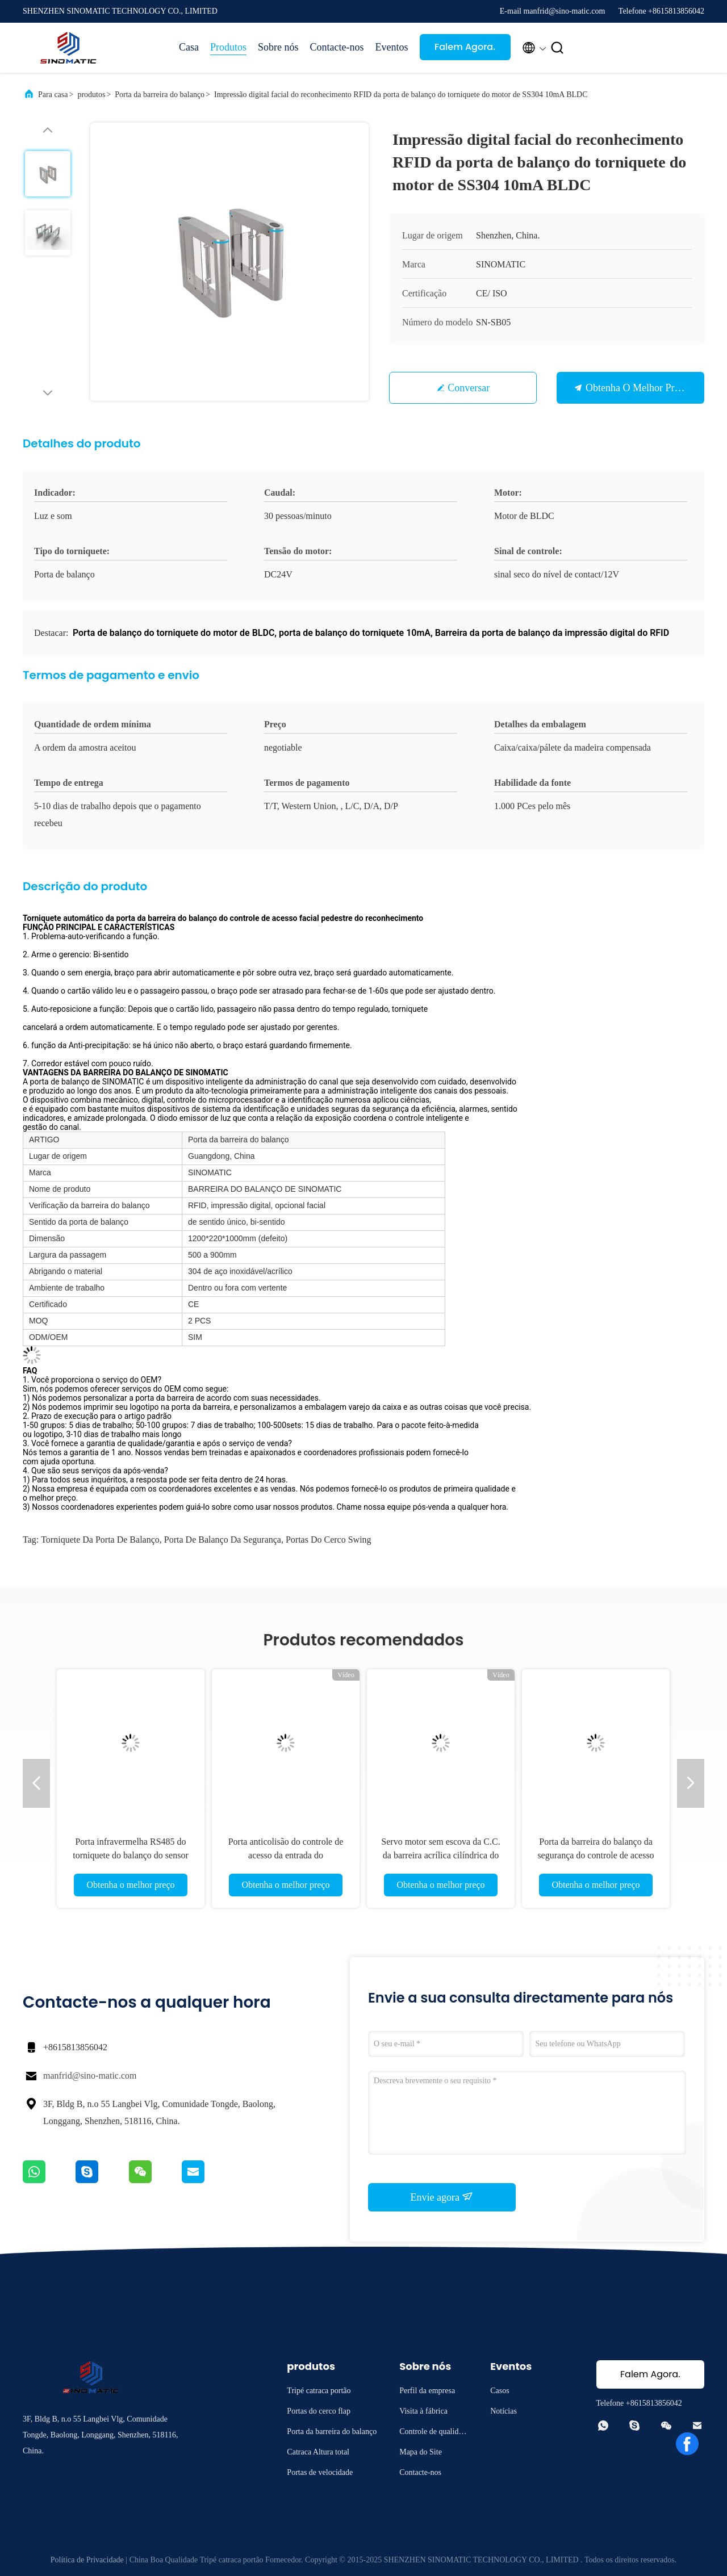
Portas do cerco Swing (328, 1539)
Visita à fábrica (423, 2411)
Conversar (469, 387)
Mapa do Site (420, 2452)
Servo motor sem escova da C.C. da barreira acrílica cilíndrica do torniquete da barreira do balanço (440, 1855)
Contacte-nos (337, 47)
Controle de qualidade (432, 2433)
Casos (499, 2390)
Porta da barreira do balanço (159, 94)
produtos (91, 94)
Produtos (228, 47)
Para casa (53, 94)
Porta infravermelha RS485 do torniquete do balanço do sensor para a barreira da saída (131, 1855)
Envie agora (442, 2196)
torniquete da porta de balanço (100, 1539)
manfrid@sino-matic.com (89, 2075)
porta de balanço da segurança (222, 1539)
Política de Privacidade (87, 2560)
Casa (189, 47)
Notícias (503, 2411)
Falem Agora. (464, 46)
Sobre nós (278, 47)
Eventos (391, 47)
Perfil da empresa (427, 2390)
